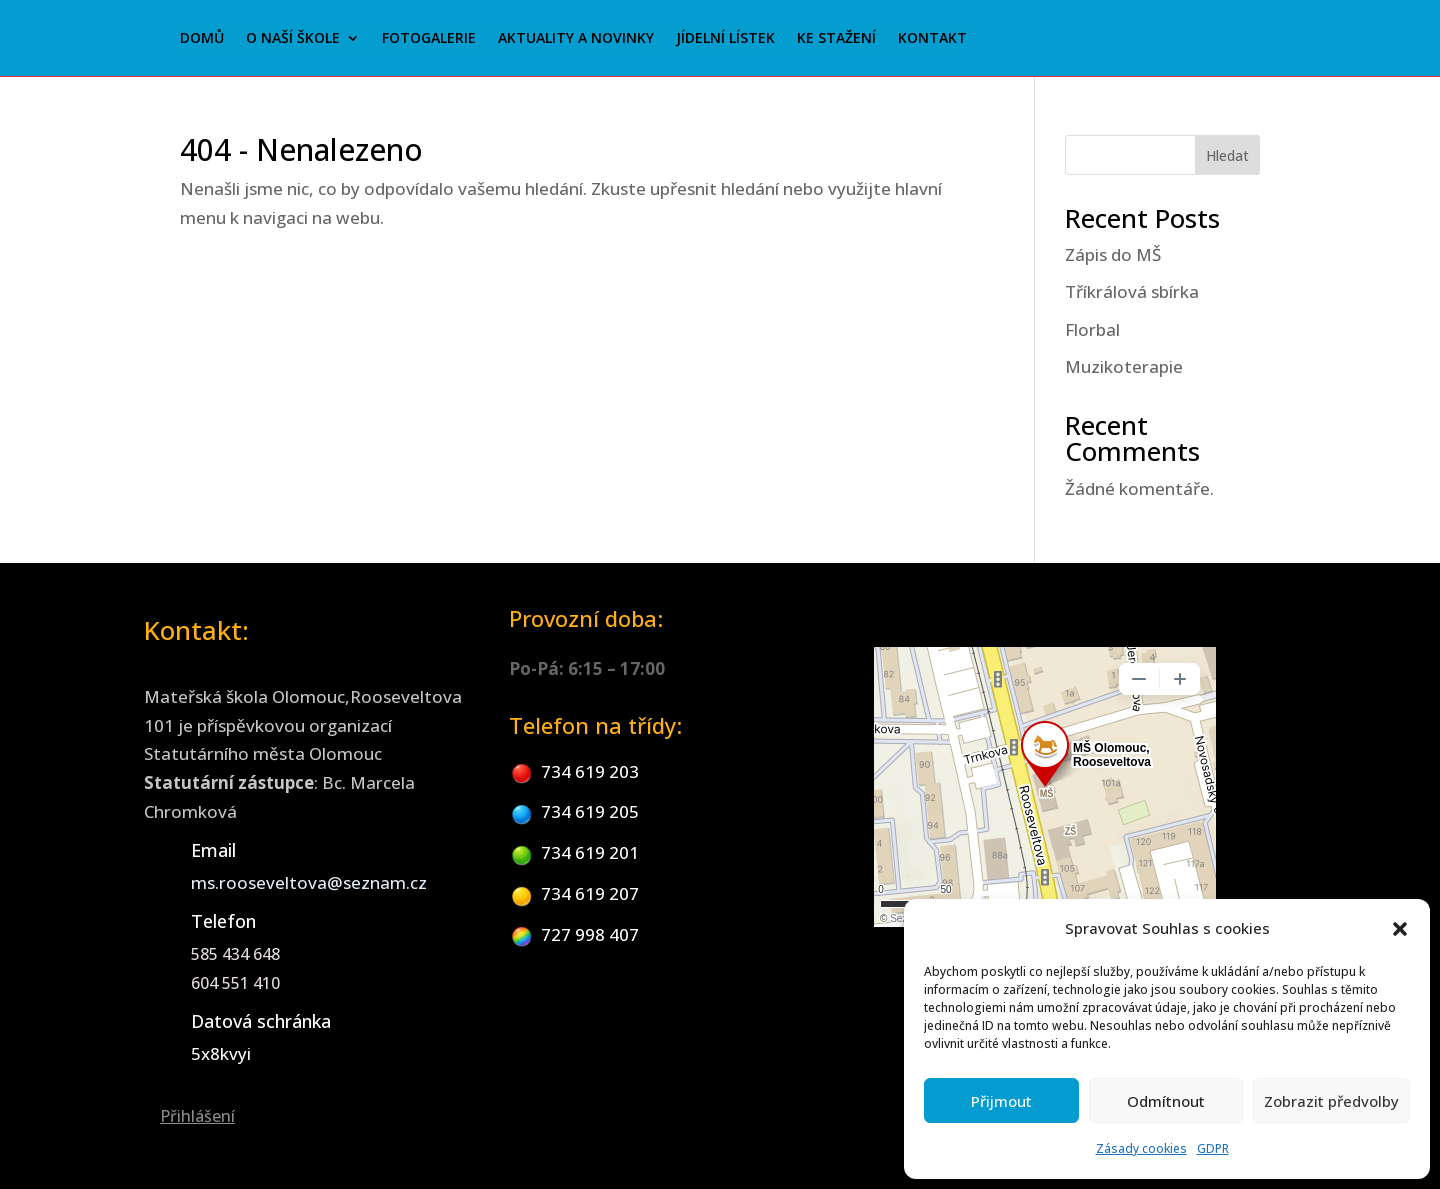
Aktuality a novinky (576, 39)
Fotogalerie (429, 39)
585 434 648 (235, 954)
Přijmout (1001, 1101)
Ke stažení (836, 39)
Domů (202, 39)
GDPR (1213, 1148)
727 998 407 (590, 934)
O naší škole (293, 39)
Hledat (1227, 155)
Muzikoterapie (1124, 366)
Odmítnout (1166, 1101)
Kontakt (932, 39)
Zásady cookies (1141, 1148)
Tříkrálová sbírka (1132, 291)
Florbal (1092, 329)
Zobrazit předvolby (1331, 1101)
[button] (1400, 929)
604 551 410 (235, 983)
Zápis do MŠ (1113, 254)
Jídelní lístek (725, 39)
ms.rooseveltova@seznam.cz (309, 882)
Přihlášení (197, 1116)
